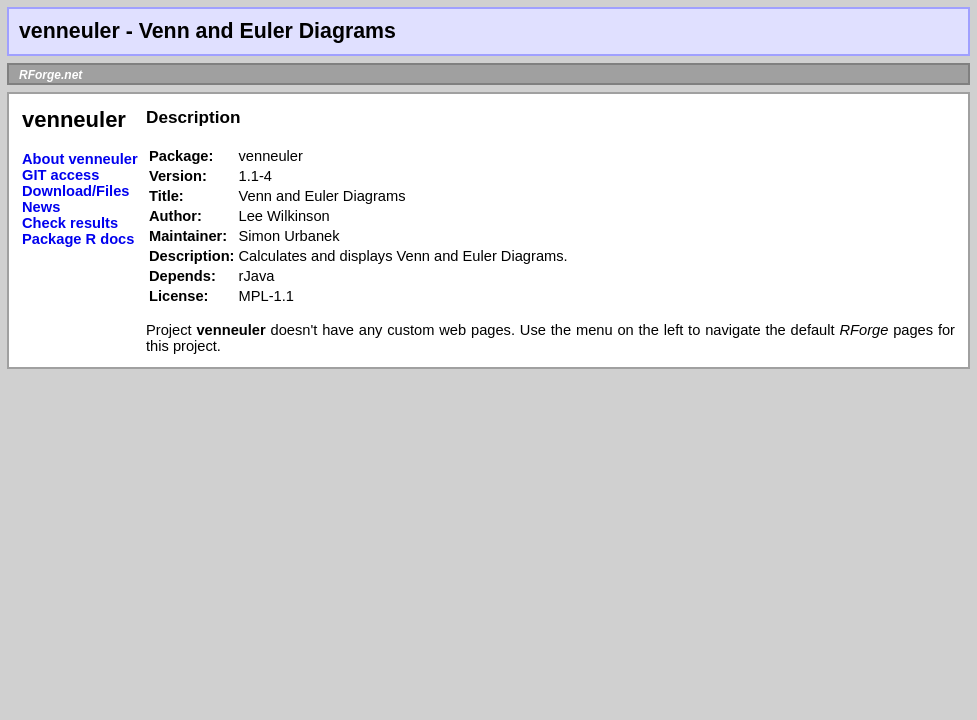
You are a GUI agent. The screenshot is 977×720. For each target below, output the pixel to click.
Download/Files (76, 191)
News (41, 207)
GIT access (60, 175)
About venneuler (80, 159)
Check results (70, 223)
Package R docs (78, 239)
